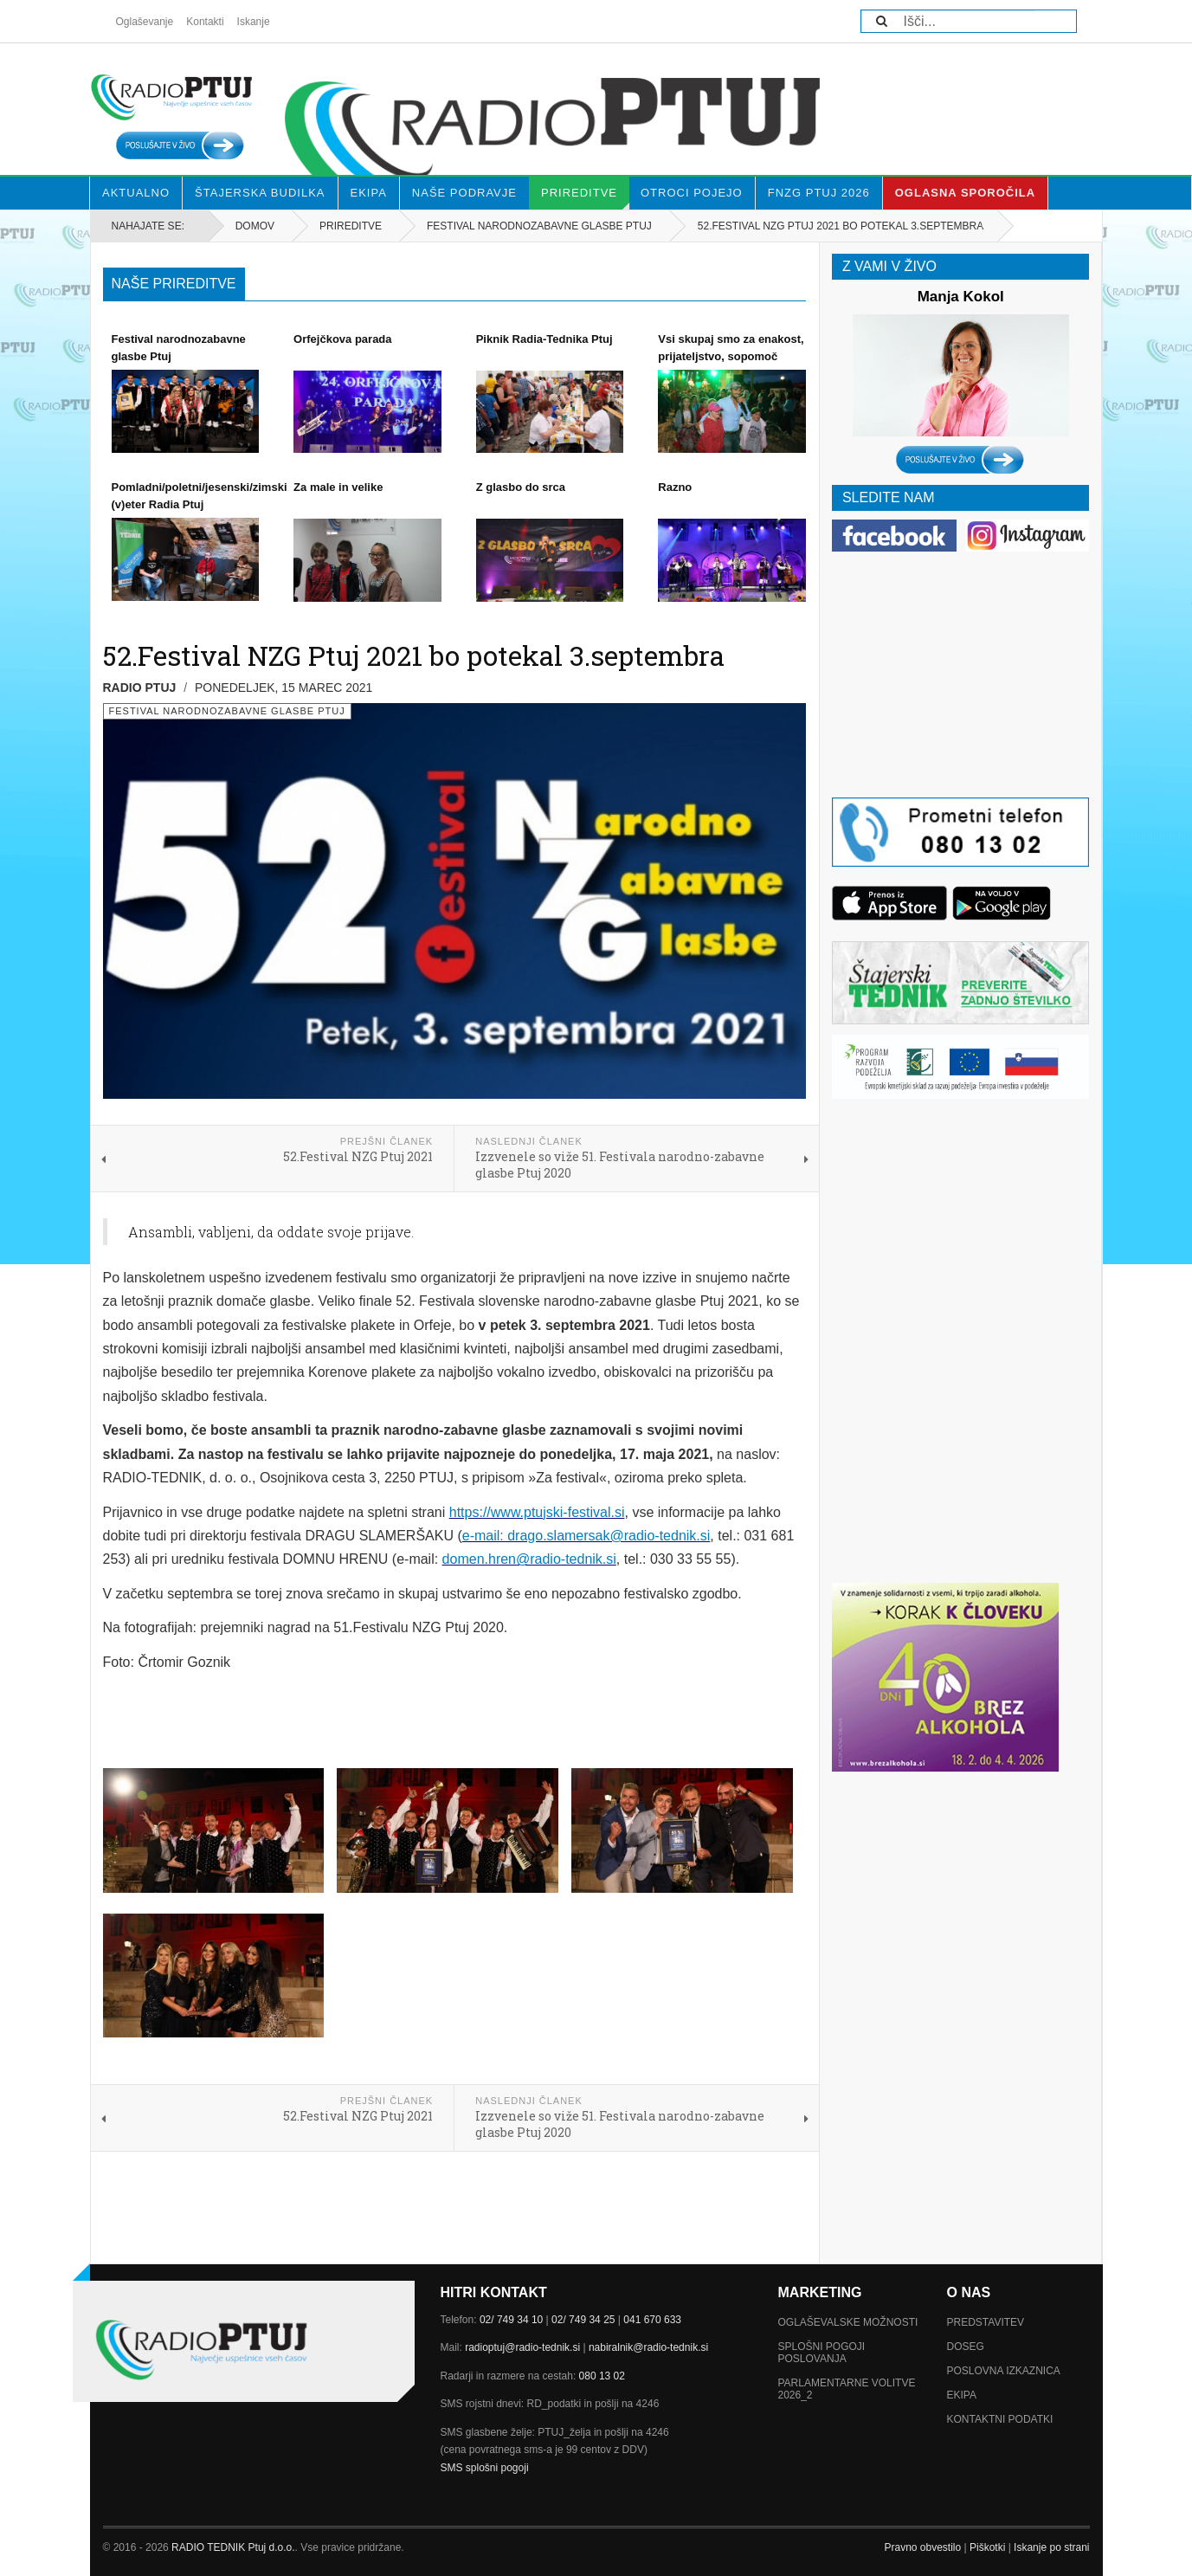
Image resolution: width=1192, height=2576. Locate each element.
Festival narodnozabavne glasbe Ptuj (539, 226)
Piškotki (987, 2547)
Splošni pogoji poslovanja (822, 2352)
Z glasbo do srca (520, 487)
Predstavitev (986, 2322)
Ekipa (369, 192)
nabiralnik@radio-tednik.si (648, 2347)
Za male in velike (338, 487)
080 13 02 (602, 2376)
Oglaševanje (145, 22)
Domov (254, 226)
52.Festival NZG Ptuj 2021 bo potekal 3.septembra (414, 655)
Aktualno (136, 192)
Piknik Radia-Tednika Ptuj (544, 338)
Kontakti (204, 22)
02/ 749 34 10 (511, 2320)
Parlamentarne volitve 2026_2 (847, 2389)
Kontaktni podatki (1000, 2419)
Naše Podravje (464, 192)
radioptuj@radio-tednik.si (522, 2347)
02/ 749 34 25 (583, 2320)
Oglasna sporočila (965, 192)
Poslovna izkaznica (1003, 2371)
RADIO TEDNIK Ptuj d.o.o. (233, 2547)
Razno (675, 487)
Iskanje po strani (1051, 2547)
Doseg (965, 2346)
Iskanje (253, 22)
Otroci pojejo (692, 192)
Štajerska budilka (260, 192)
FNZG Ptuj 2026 (819, 192)
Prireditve (585, 198)
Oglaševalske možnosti (848, 2322)
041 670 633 (652, 2320)
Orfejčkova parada (342, 338)
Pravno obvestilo (922, 2547)
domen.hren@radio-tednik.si (529, 1559)
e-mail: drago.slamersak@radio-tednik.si (586, 1535)
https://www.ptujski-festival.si (537, 1512)
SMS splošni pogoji (485, 2468)
